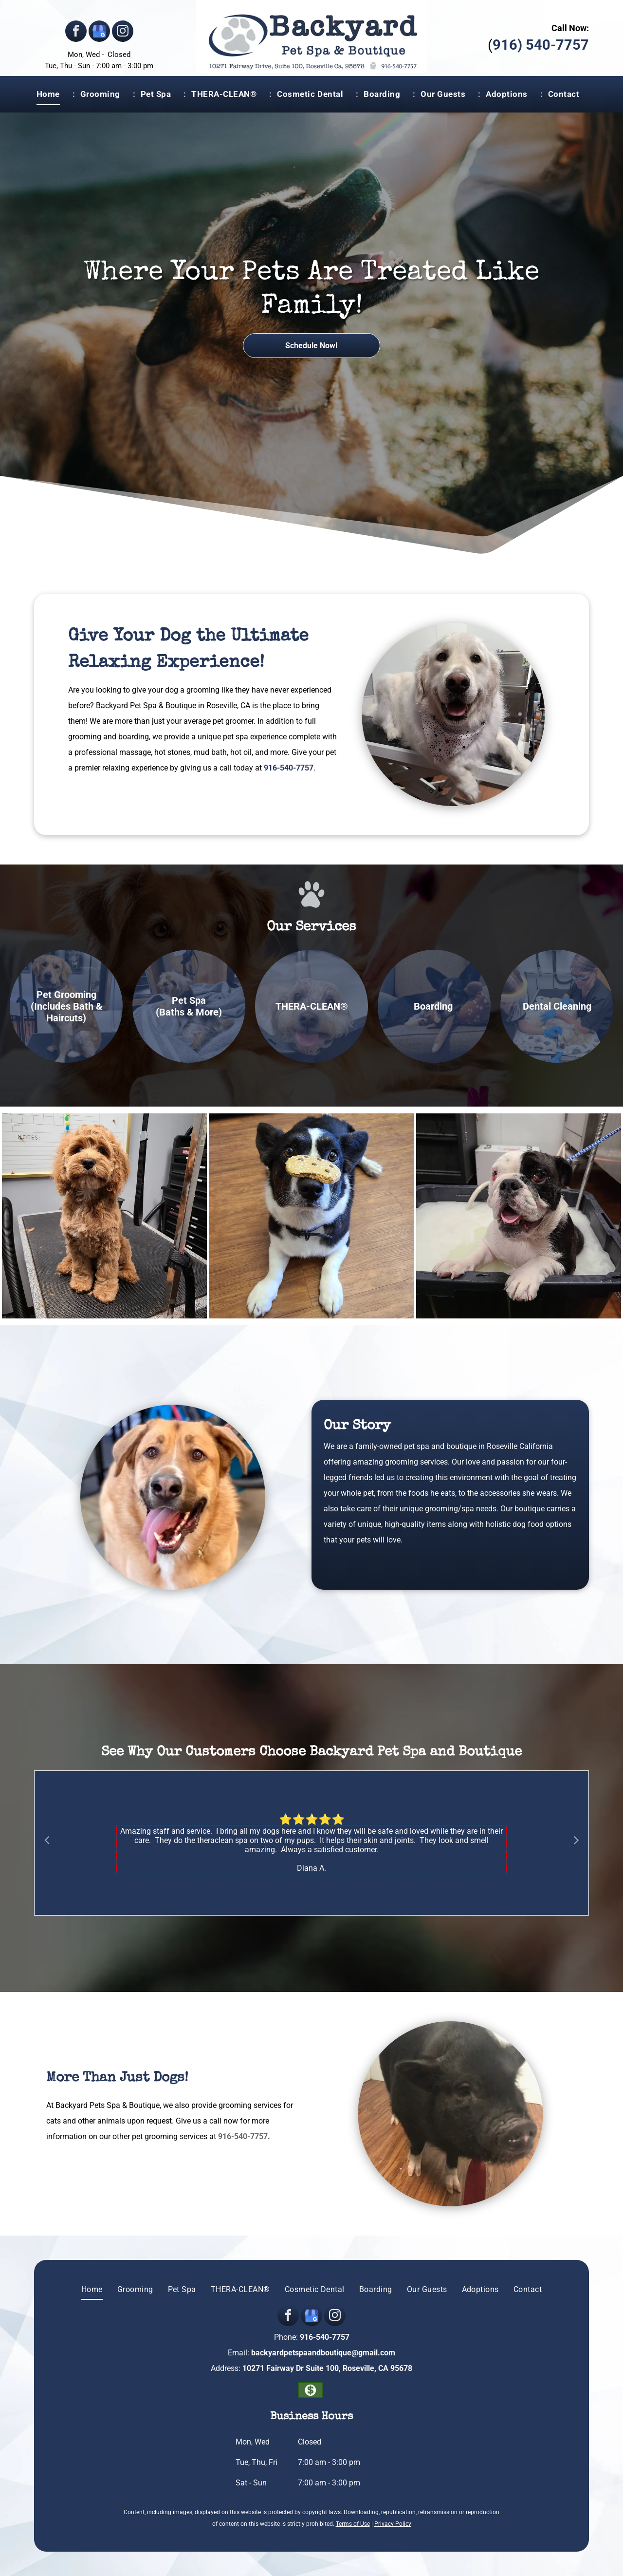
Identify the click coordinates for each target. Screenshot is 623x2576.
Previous (46, 1839)
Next (576, 1839)
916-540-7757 (288, 767)
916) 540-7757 (541, 45)
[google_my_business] (99, 32)
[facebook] (76, 32)
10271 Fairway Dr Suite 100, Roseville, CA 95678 (327, 2368)
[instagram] (122, 32)
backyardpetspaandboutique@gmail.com (323, 2352)
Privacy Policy (392, 2523)
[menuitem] (53, 94)
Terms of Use (353, 2523)
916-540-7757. (244, 2136)
